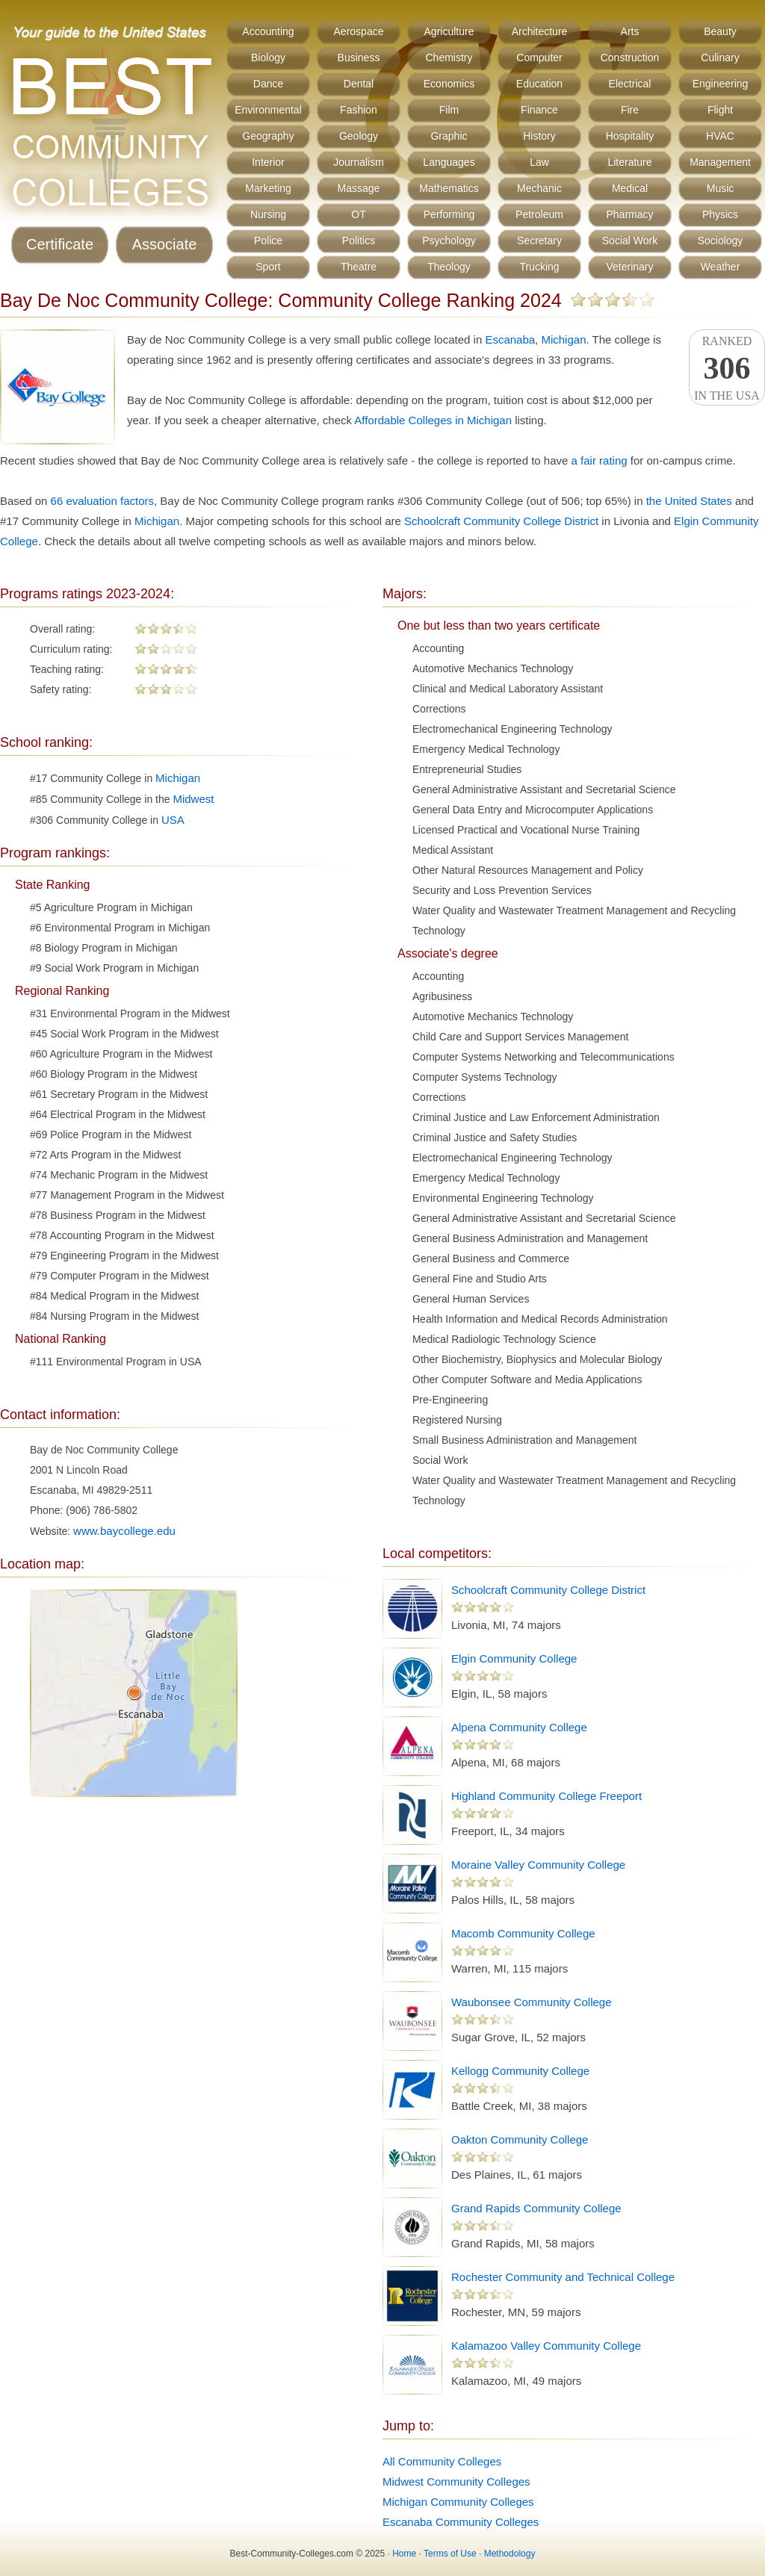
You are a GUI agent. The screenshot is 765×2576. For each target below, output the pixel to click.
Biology (268, 57)
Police (268, 240)
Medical (630, 188)
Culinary (720, 57)
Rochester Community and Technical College (563, 2277)
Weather (720, 267)
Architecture (540, 31)
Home (404, 2553)
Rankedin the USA (727, 368)
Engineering (721, 84)
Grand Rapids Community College (536, 2208)
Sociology (720, 240)
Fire (630, 110)
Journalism (358, 162)
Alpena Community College (519, 1727)
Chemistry (448, 57)
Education (539, 84)
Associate (164, 244)
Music (720, 188)
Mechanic (539, 188)
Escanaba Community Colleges (460, 2522)
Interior (268, 162)
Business (359, 57)
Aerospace (359, 31)
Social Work (629, 240)
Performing (449, 214)
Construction (630, 57)
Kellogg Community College (520, 2070)
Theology (449, 267)
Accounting (268, 31)
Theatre (359, 267)
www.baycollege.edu (124, 1530)
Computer (539, 57)
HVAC (720, 136)
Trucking (539, 267)
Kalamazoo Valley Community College (546, 2345)
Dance (268, 84)
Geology (358, 136)
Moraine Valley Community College (538, 1864)
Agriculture (449, 31)
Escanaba (510, 339)
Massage (359, 188)
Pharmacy (629, 214)
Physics (720, 214)
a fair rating (600, 460)
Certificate (59, 244)
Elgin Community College (514, 1658)
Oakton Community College (519, 2139)
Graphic (448, 136)
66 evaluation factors (102, 500)
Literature (629, 162)
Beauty (720, 31)
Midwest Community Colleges (456, 2481)
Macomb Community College (523, 1933)
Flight (720, 110)
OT (358, 214)
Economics (449, 84)
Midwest (193, 798)
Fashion (358, 110)
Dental (359, 84)
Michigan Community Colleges (458, 2501)
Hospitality (630, 136)
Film (449, 110)
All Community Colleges (441, 2461)
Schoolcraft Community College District (501, 521)
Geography (268, 136)
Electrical (630, 84)
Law (539, 162)
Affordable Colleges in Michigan (433, 420)
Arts (630, 31)
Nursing (268, 214)
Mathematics (448, 188)
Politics (358, 240)
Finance (539, 110)
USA (173, 819)
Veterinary (629, 267)
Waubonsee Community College (531, 2002)
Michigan (563, 339)
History (539, 136)
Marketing (268, 188)
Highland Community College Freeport (546, 1796)
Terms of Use (450, 2553)
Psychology (449, 240)
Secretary (539, 240)
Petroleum (539, 214)
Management (720, 162)
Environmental (268, 110)
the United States (689, 500)
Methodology (510, 2553)
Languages (448, 162)
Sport (267, 267)
